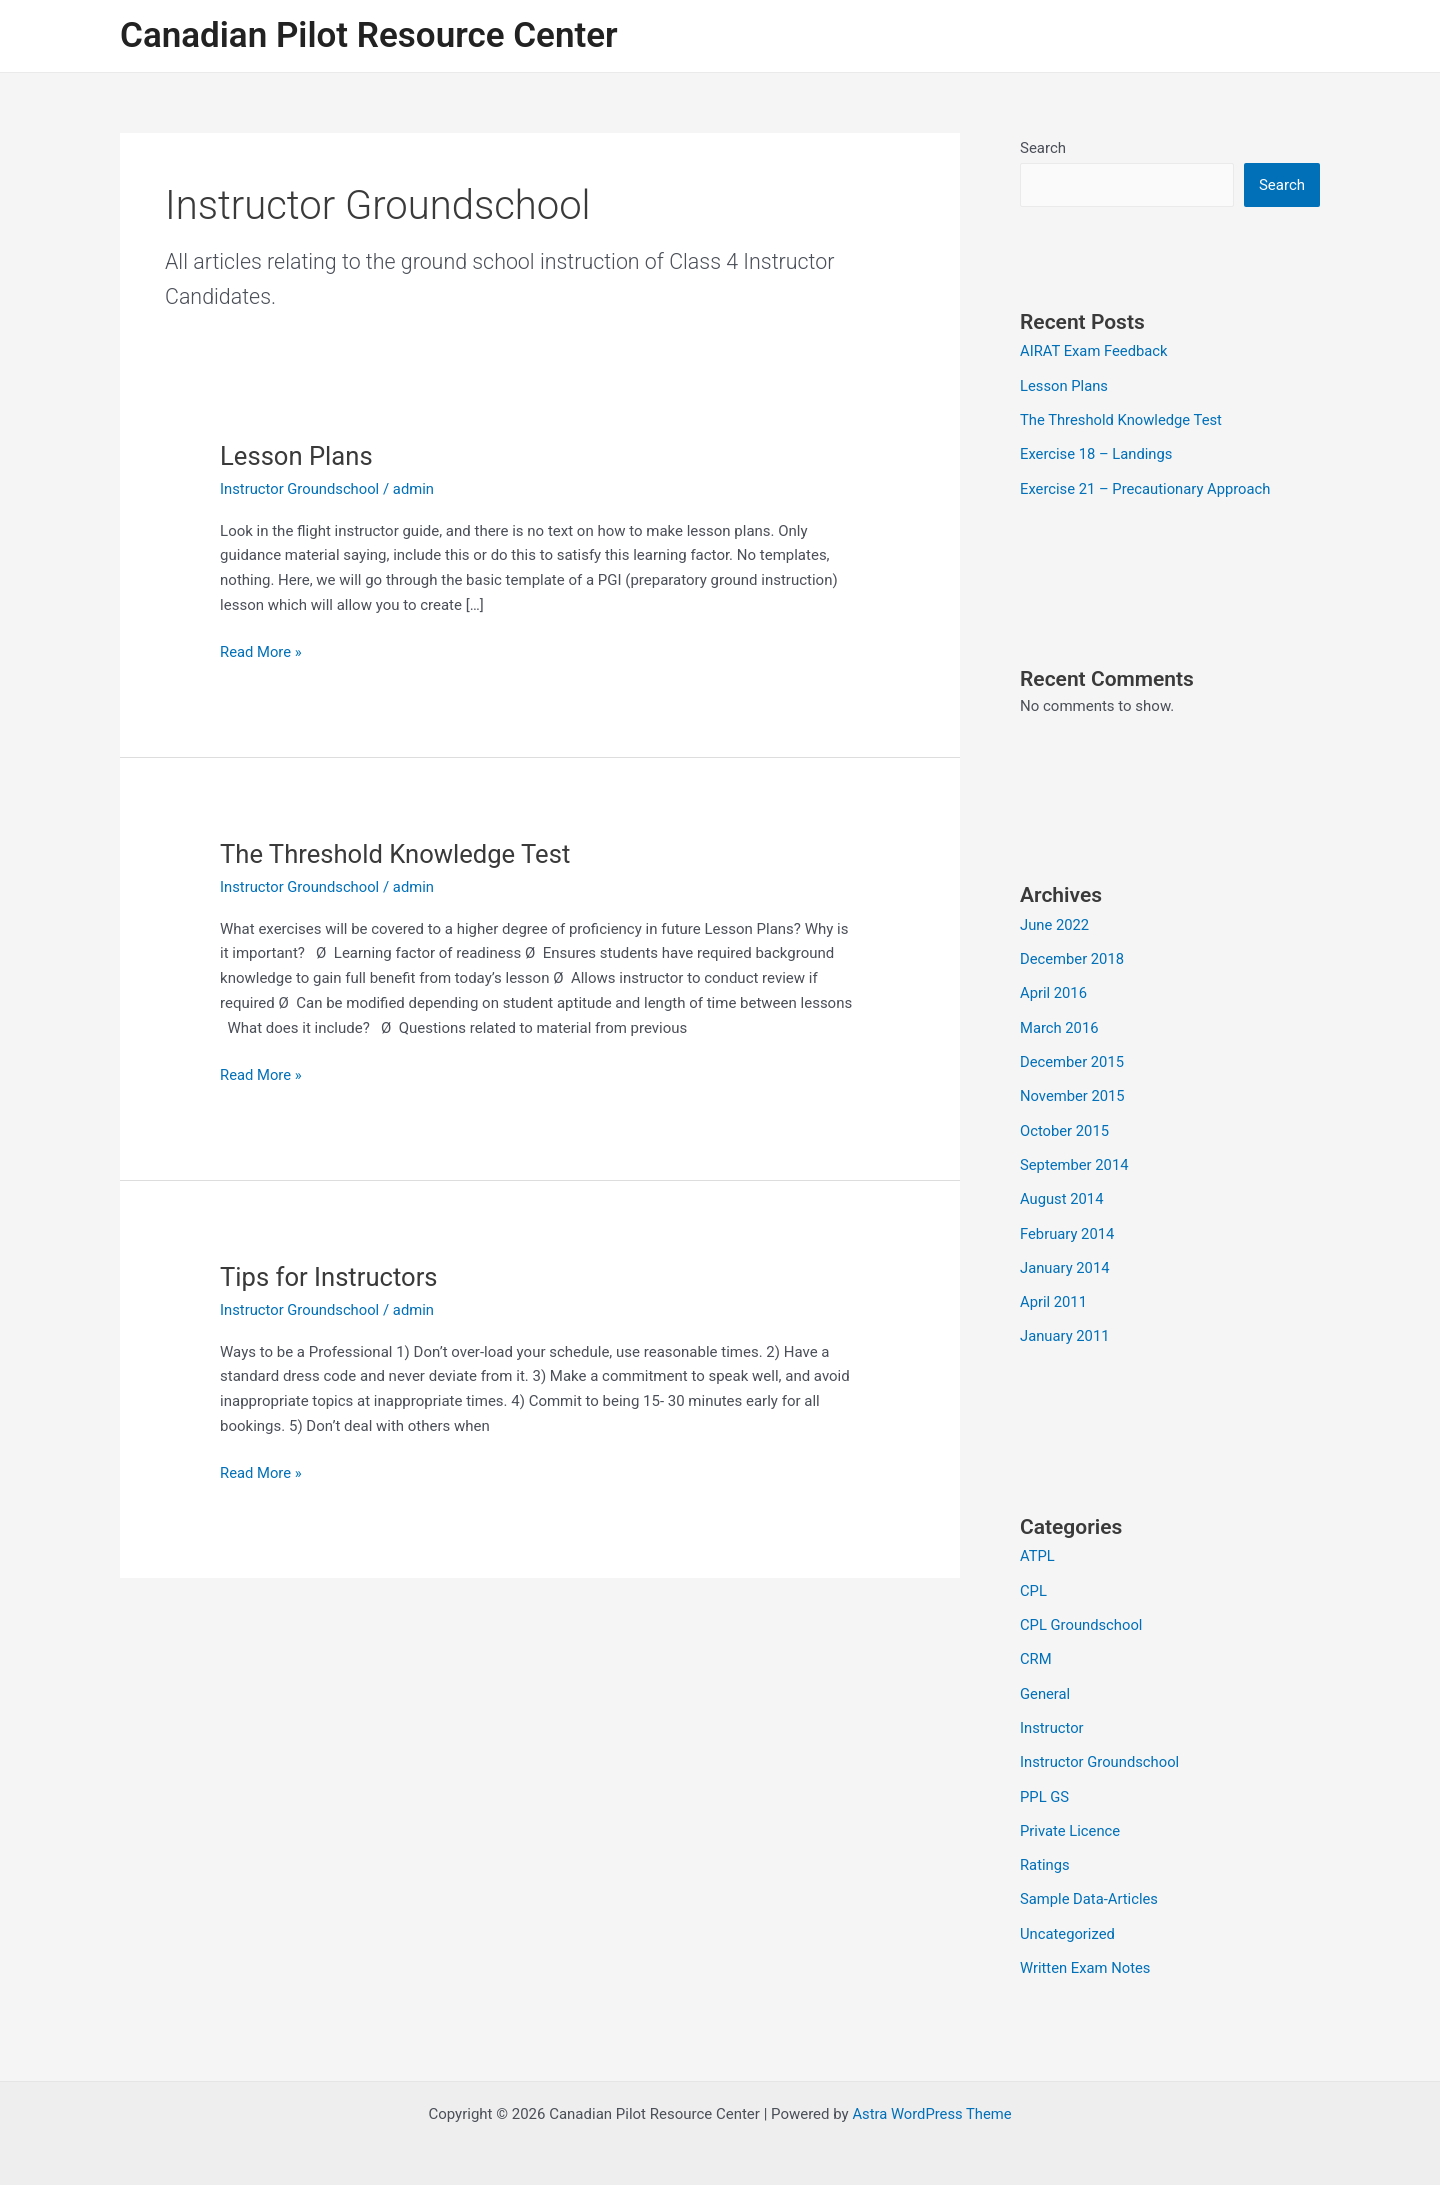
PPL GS (1045, 1782)
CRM (1036, 1647)
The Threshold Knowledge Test (398, 854)
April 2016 (1054, 989)
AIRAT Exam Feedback (1095, 351)
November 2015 (1073, 1091)
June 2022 (1055, 922)
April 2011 (1054, 1293)
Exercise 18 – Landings (1097, 453)
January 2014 (1065, 1259)
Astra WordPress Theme (932, 2097)
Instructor (1052, 1715)
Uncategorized (1068, 1917)
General (1045, 1681)
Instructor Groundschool (301, 489)
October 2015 (1065, 1124)
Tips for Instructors (330, 1277)
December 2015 (1073, 1057)
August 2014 (1062, 1192)
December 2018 (1073, 956)
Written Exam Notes (1086, 1951)
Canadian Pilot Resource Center (369, 35)
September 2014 (1075, 1158)
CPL (1033, 1580)
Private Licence (1071, 1816)
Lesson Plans (297, 456)
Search (1043, 148)
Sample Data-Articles (1090, 1884)
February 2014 (1068, 1226)
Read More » (261, 652)
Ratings (1045, 1850)
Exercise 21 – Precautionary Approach (1147, 486)
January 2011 (1065, 1327)
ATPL (1037, 1546)
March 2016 (1060, 1023)
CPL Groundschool (1082, 1614)
